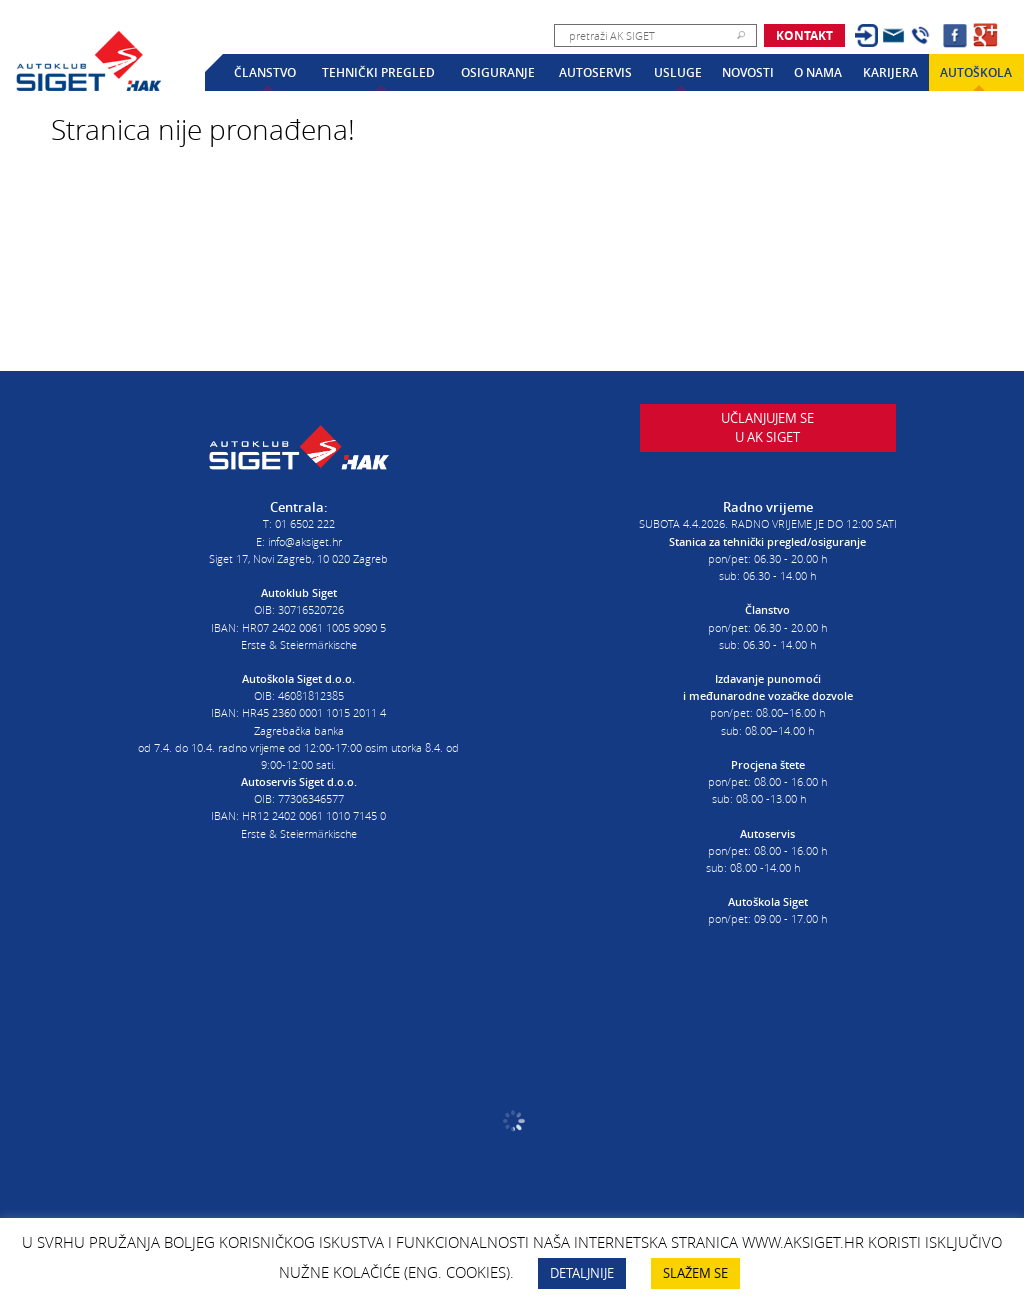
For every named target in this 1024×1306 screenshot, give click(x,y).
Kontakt (804, 35)
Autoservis (595, 72)
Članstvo (265, 72)
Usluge (678, 72)
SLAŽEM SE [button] (695, 1273)
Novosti (748, 72)
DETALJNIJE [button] (582, 1273)
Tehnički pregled (378, 72)
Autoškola (976, 72)
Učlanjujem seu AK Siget (767, 442)
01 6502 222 (305, 517)
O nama (818, 72)
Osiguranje (498, 72)
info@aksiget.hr (305, 534)
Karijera (890, 72)
